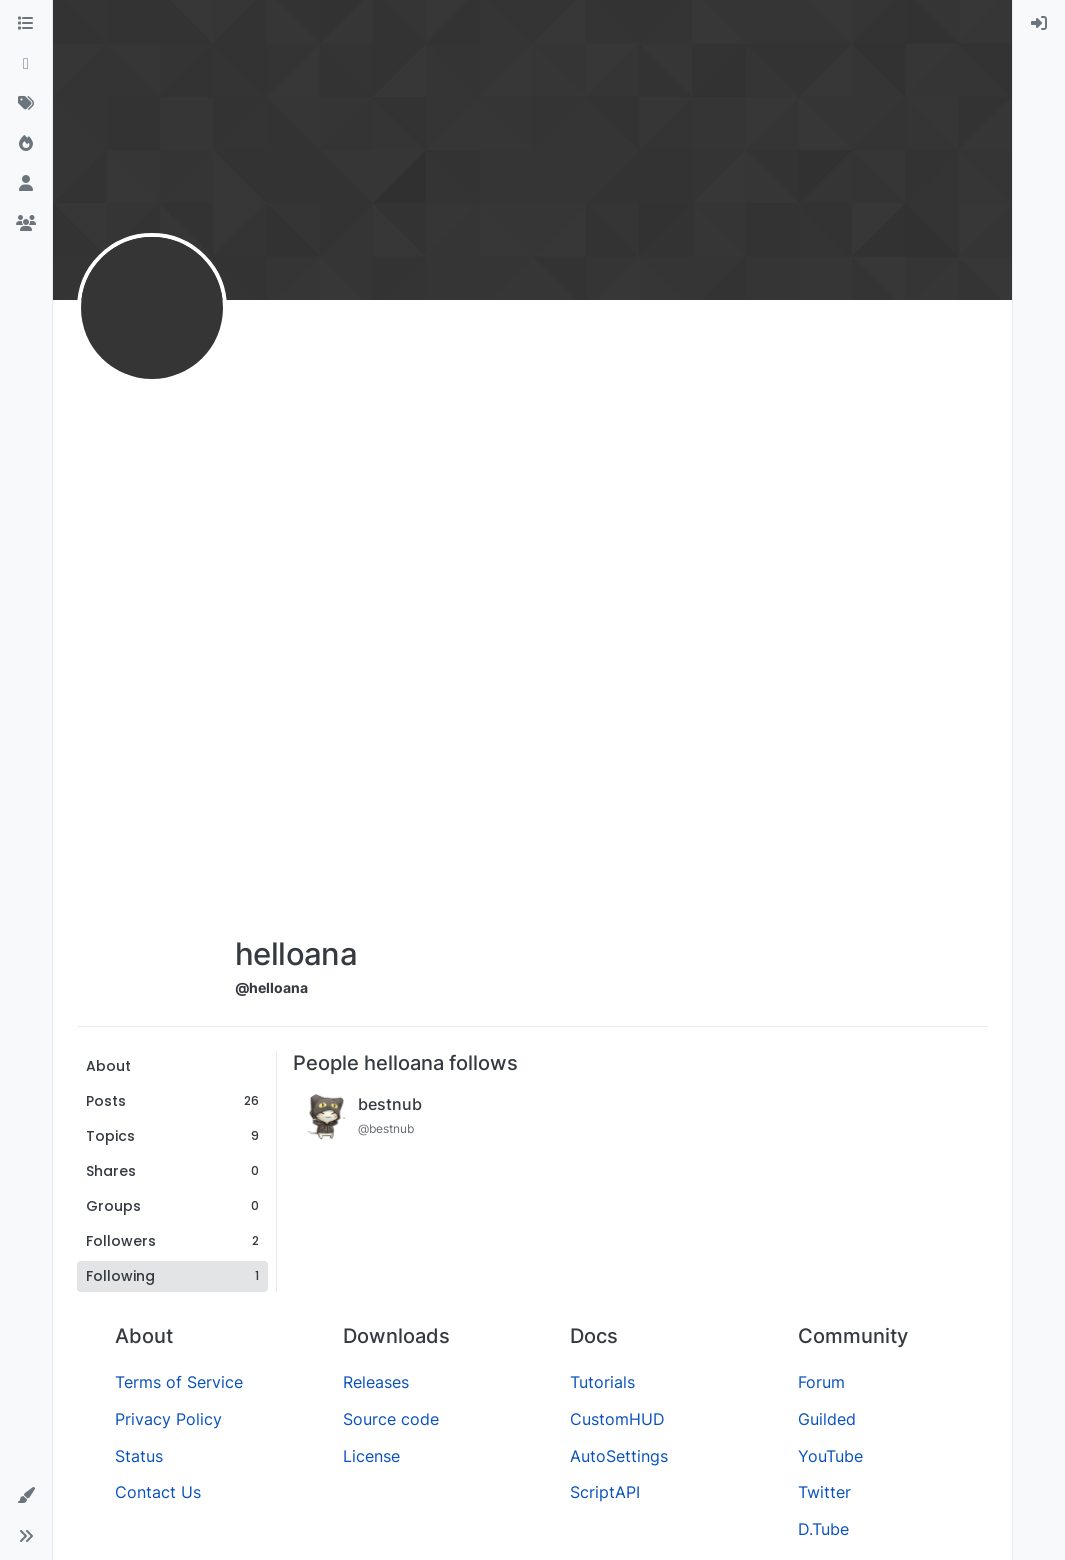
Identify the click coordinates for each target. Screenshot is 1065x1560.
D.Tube (823, 1529)
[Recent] (26, 64)
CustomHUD (617, 1419)
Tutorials (602, 1382)
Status (139, 1456)
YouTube (830, 1456)
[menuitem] (1039, 24)
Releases (376, 1382)
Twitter (824, 1492)
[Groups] (26, 224)
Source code (391, 1419)
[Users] (26, 184)
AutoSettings (619, 1456)
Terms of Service (179, 1382)
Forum (821, 1382)
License (371, 1456)
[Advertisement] (296, 622)
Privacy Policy (168, 1419)
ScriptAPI (605, 1492)
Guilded (827, 1419)
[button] (26, 1496)
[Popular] (26, 144)
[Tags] (26, 104)
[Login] (1039, 24)
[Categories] (26, 24)
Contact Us (158, 1492)
